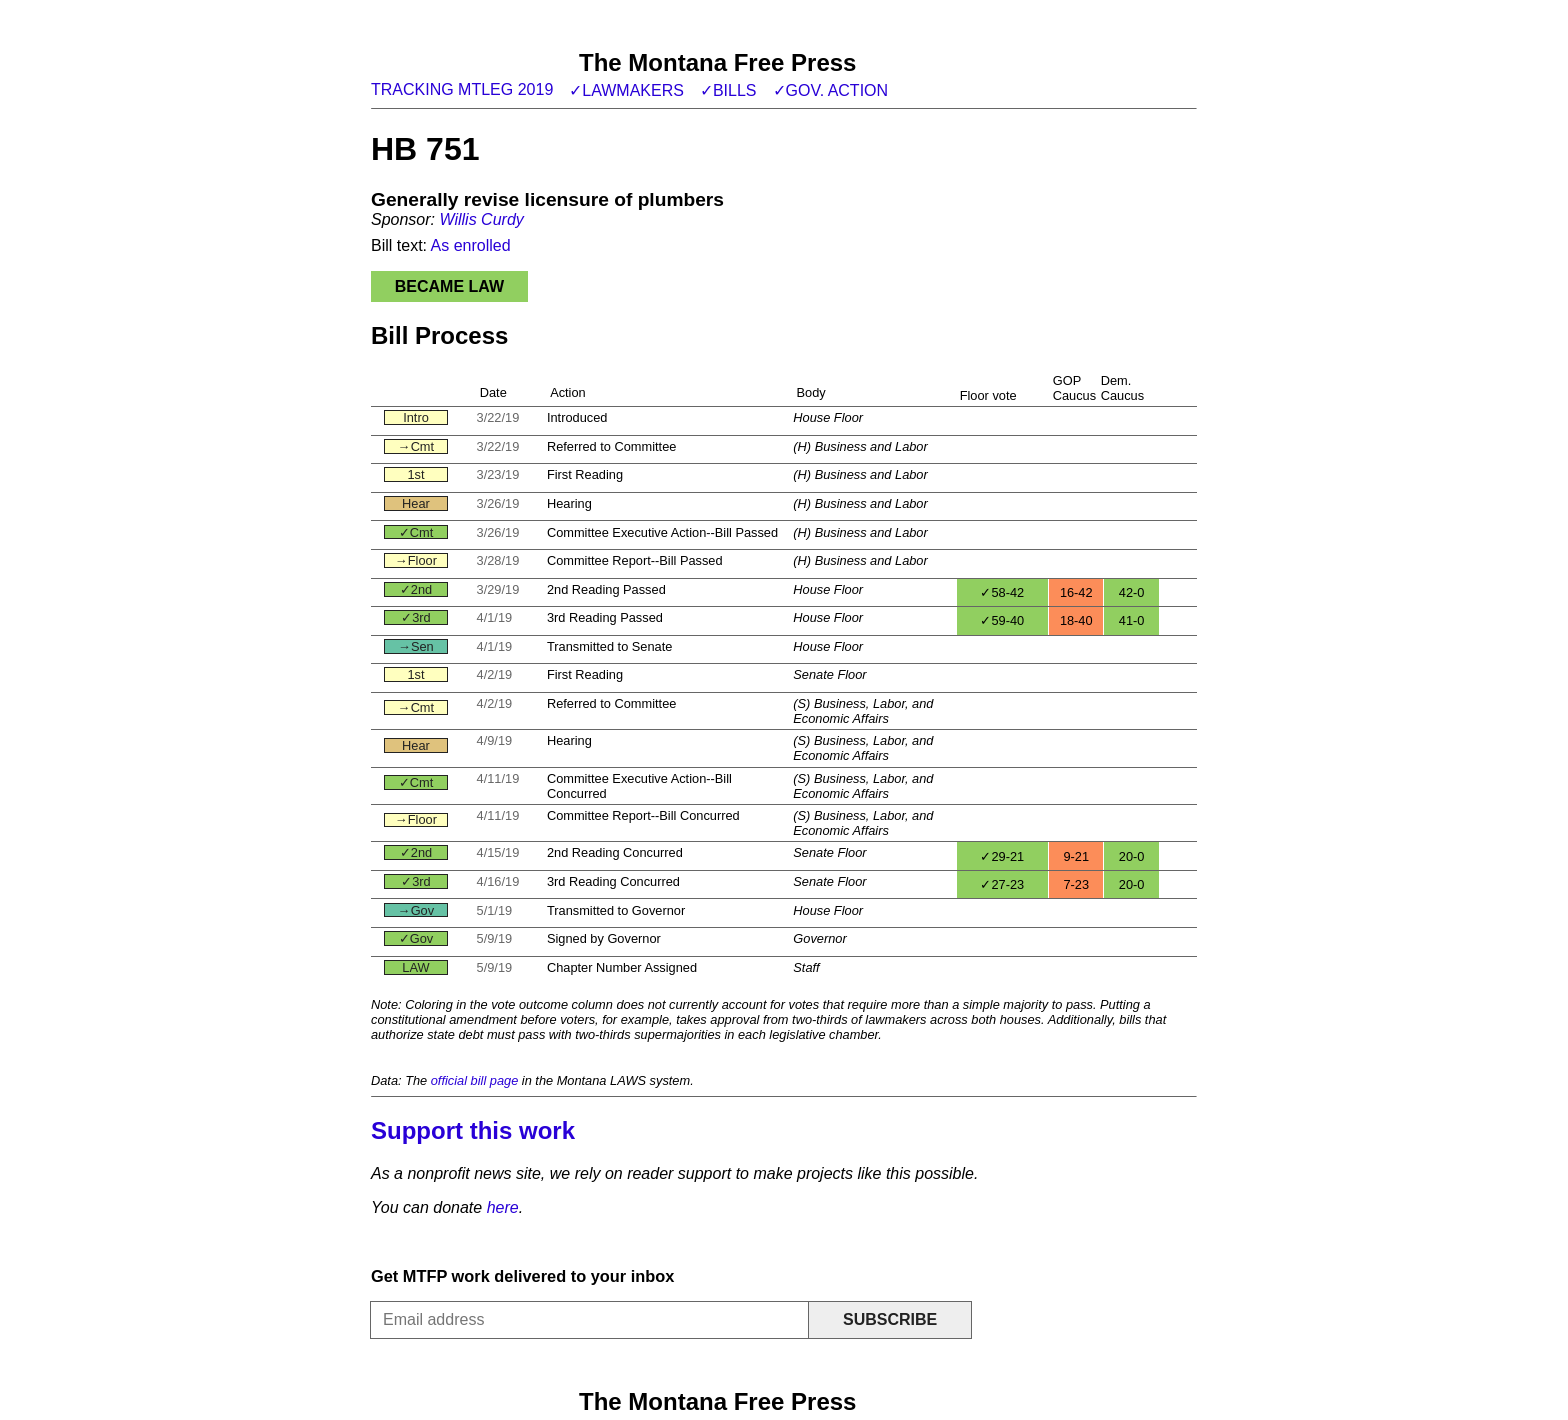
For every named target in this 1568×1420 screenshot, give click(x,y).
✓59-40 (1002, 620)
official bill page (475, 1080)
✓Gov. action (831, 90)
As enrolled (471, 245)
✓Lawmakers (626, 90)
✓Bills (728, 90)
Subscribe (890, 1319)
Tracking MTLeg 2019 (462, 89)
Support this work (473, 1130)
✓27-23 (1002, 884)
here (503, 1207)
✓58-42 (1002, 592)
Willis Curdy (481, 219)
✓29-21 (1002, 856)
